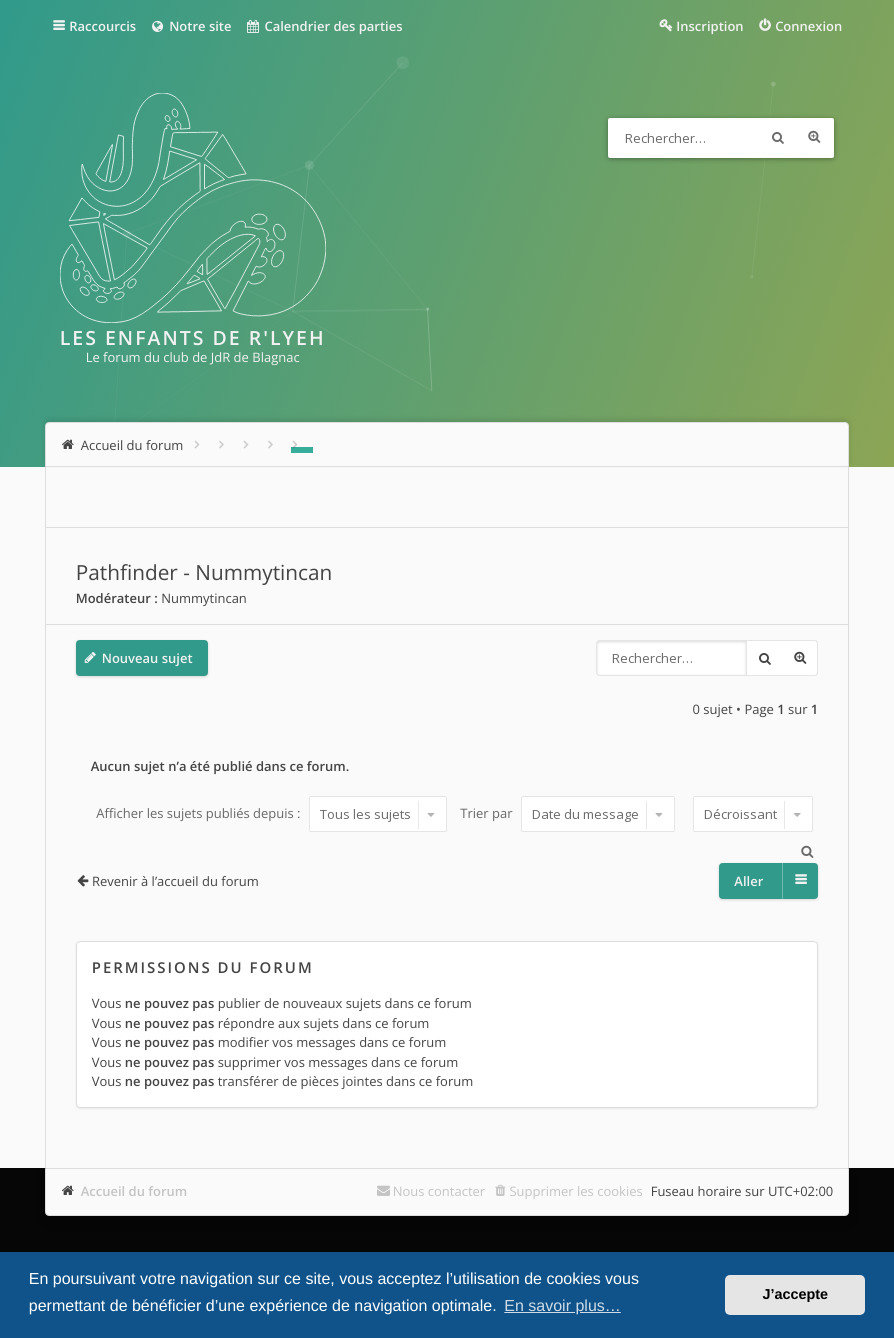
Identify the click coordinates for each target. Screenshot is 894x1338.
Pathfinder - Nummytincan (204, 573)
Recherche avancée (814, 138)
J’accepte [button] (795, 1295)
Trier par (567, 814)
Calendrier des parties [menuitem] (323, 26)
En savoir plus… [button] (562, 1306)
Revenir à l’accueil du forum (175, 881)
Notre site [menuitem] (190, 26)
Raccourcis (102, 26)
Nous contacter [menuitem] (439, 1191)
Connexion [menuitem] (808, 26)
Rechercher (778, 138)
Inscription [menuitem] (709, 26)
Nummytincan (204, 598)
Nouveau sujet (147, 658)
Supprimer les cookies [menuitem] (575, 1191)
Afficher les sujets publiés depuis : (271, 814)
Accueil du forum (134, 1191)
